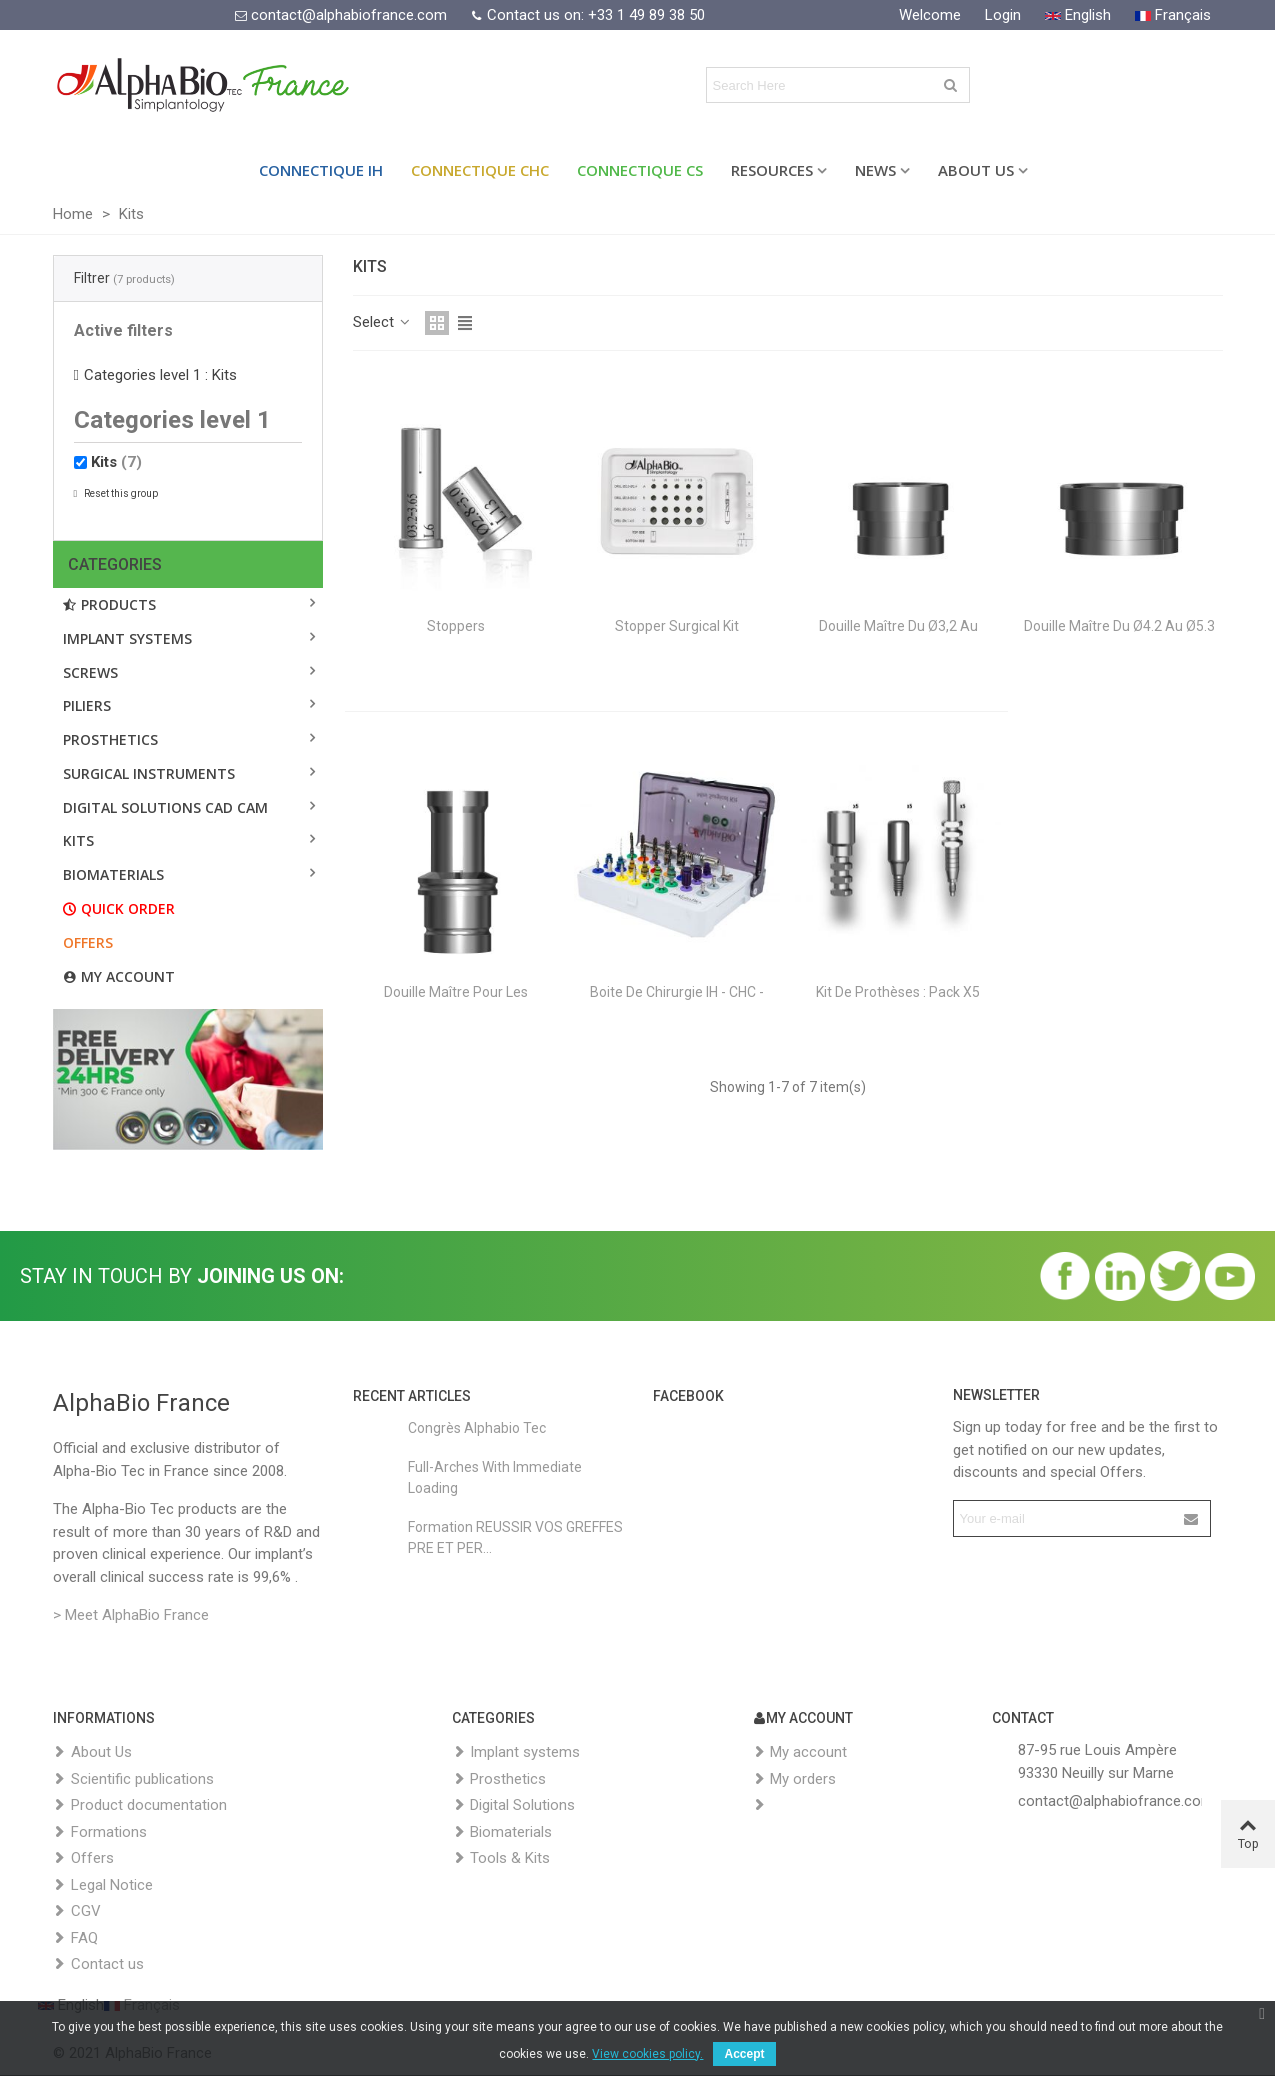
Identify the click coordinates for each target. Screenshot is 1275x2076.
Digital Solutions (513, 1805)
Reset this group (120, 493)
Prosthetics (110, 739)
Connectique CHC (480, 170)
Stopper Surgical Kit (677, 626)
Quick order (119, 908)
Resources (772, 170)
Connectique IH (321, 170)
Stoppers (456, 626)
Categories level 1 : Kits (160, 375)
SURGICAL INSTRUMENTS (149, 773)
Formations (100, 1832)
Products (109, 604)
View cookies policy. (647, 2054)
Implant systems (127, 638)
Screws (90, 672)
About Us (976, 170)
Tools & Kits (501, 1858)
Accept (744, 2054)
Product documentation (140, 1805)
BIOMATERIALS (113, 874)
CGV (77, 1911)
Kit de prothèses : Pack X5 (898, 992)
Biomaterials (502, 1832)
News (875, 170)
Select (383, 322)
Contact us (98, 1964)
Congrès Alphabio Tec (477, 1428)
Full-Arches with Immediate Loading (495, 1477)
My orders (794, 1779)
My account (119, 976)
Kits (116, 462)
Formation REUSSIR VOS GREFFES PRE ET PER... (515, 1537)
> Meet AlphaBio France (131, 1615)
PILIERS (87, 705)
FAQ (75, 1938)
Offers (88, 942)
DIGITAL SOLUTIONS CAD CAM (165, 807)
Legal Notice (103, 1885)
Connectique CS (640, 170)
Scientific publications (133, 1779)
